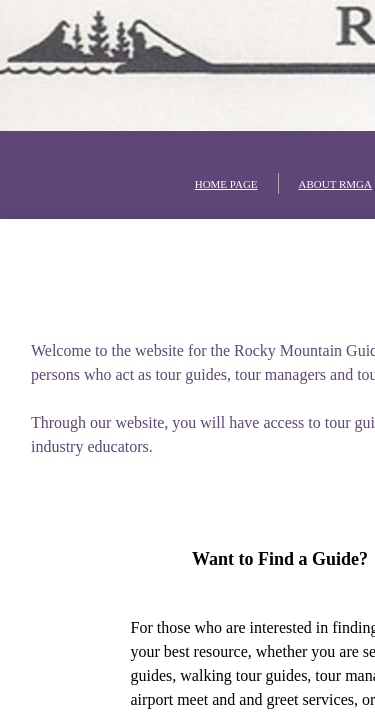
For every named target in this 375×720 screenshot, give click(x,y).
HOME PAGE (226, 184)
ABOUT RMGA (335, 184)
